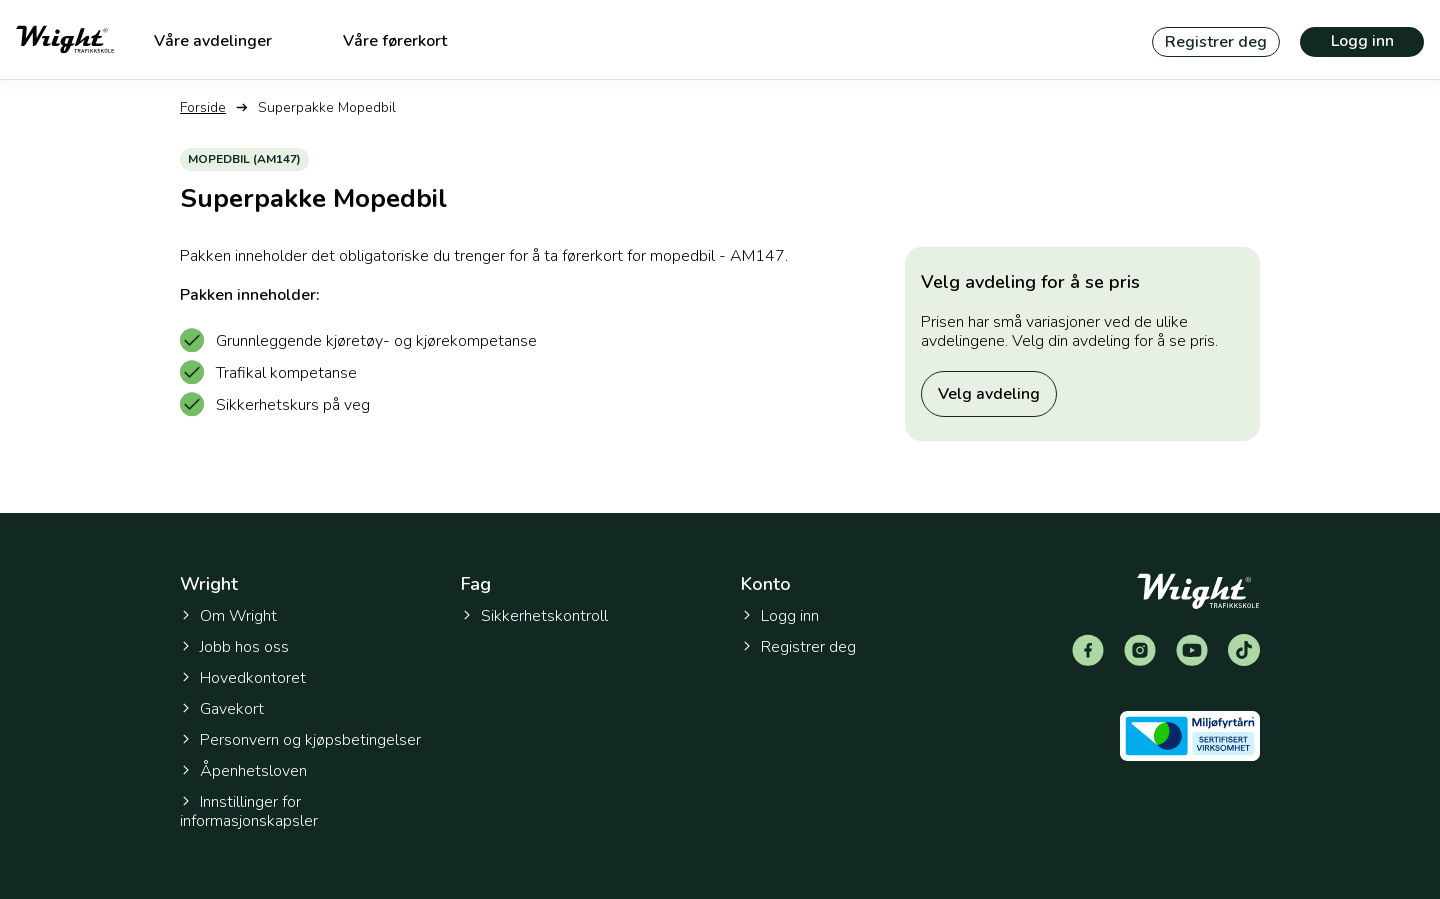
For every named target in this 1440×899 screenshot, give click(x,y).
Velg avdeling (989, 394)
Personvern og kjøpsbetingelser (300, 740)
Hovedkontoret (243, 678)
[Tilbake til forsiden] (65, 39)
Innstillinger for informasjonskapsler (249, 812)
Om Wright (228, 616)
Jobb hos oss (234, 647)
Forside (203, 107)
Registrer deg (1216, 42)
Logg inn (1362, 41)
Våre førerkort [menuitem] (395, 41)
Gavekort (222, 709)
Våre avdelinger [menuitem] (213, 41)
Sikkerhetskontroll (534, 616)
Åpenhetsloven (243, 771)
